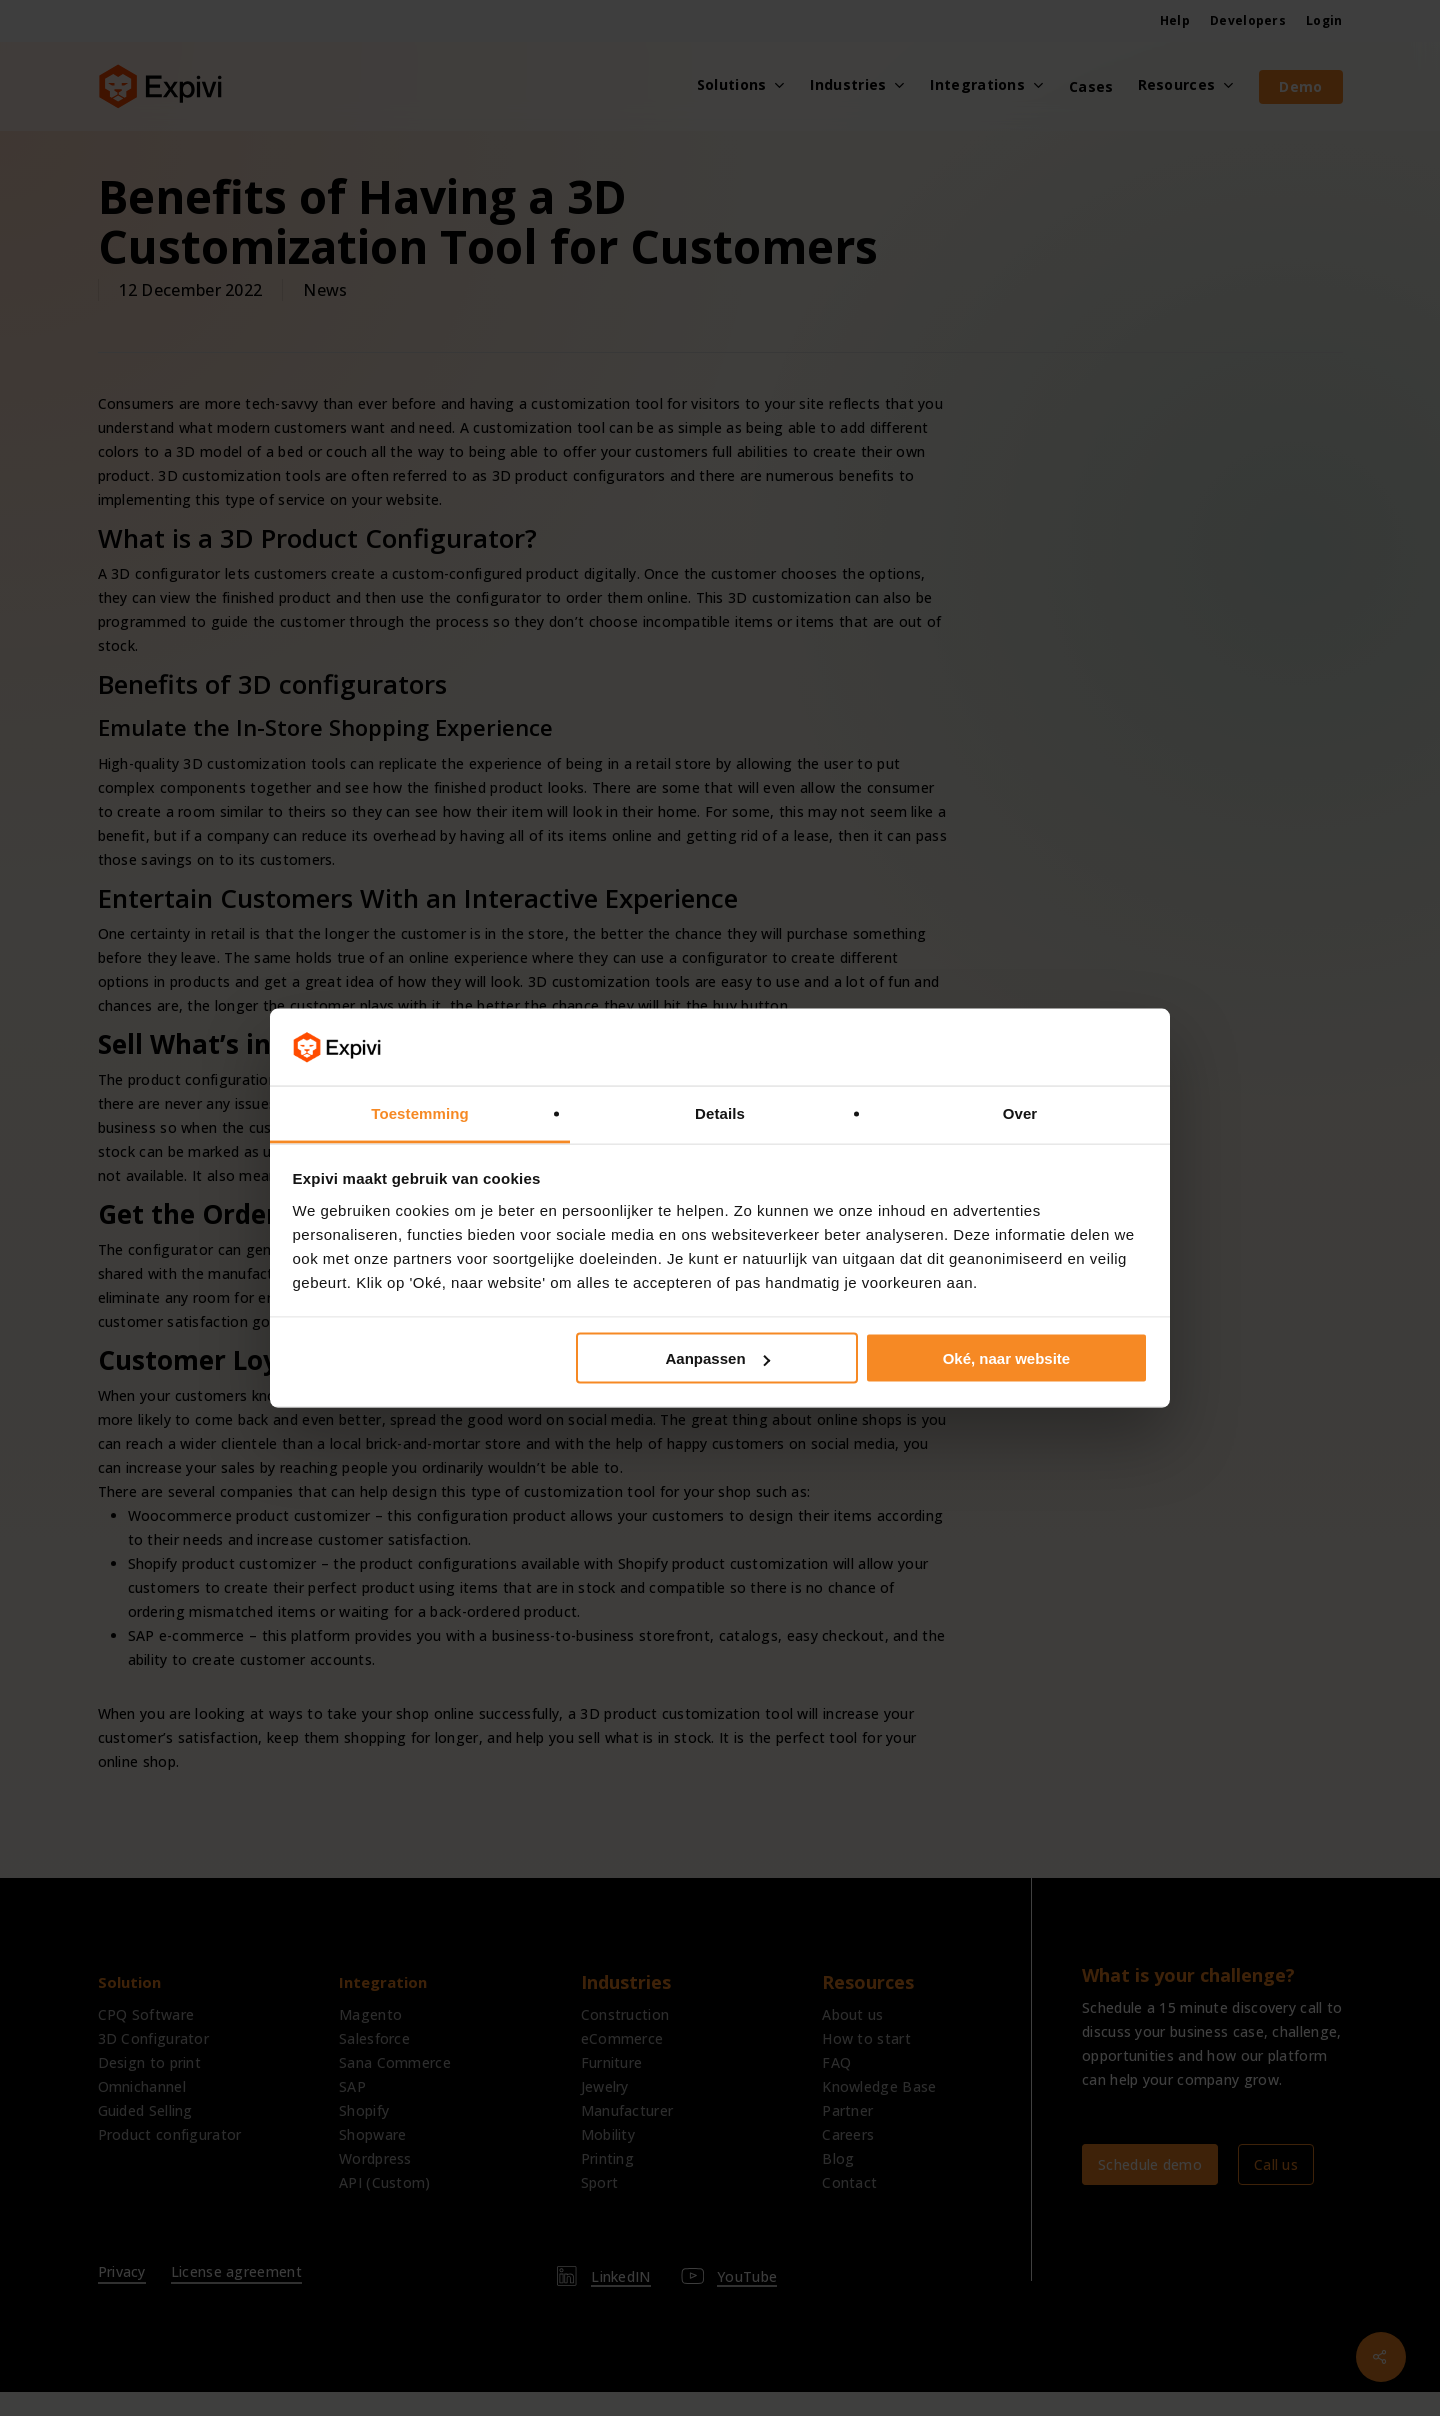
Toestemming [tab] (420, 1112)
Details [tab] (720, 1112)
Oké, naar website (1007, 1358)
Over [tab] (1020, 1112)
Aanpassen (718, 1358)
